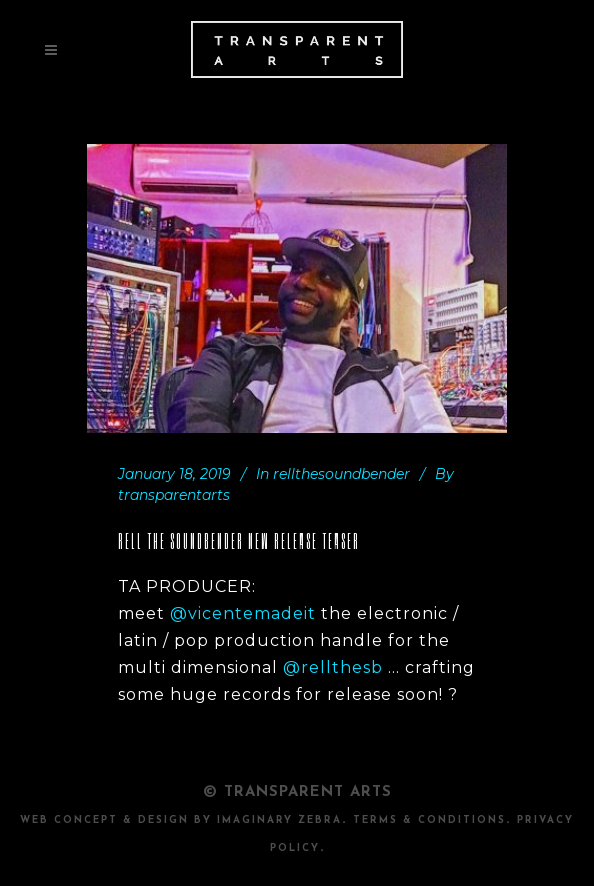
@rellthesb (333, 667)
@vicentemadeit (243, 613)
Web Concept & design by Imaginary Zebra (181, 820)
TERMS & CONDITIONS (429, 820)
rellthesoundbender (341, 474)
